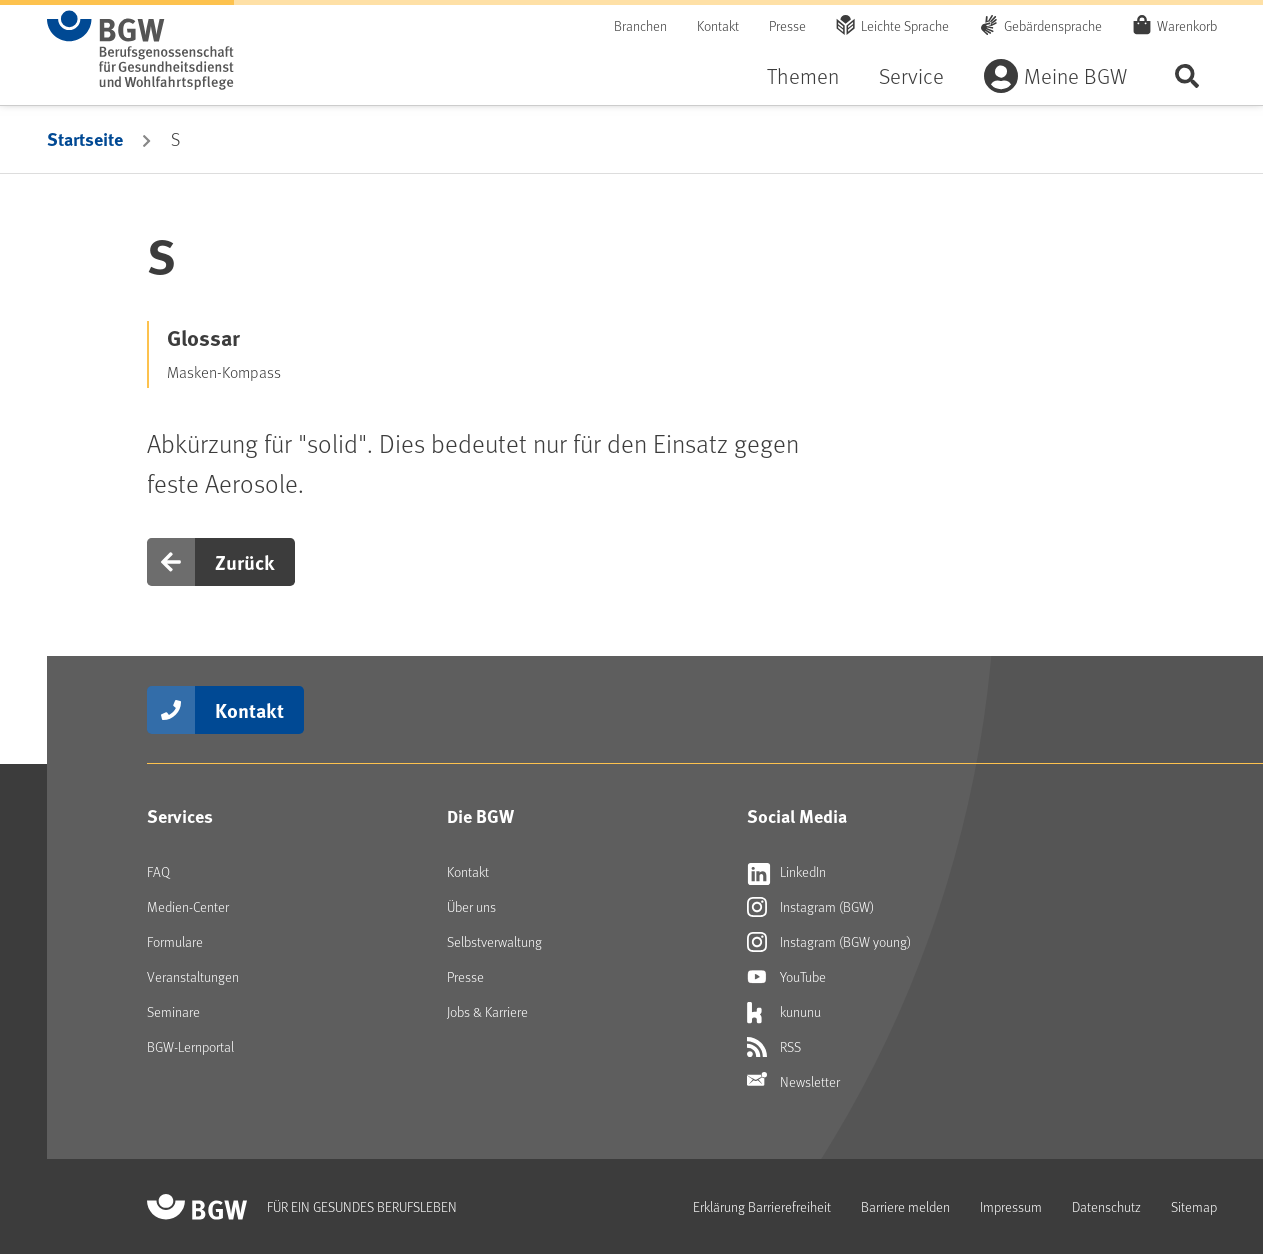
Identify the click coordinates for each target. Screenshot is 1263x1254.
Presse (787, 25)
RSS (774, 1047)
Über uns (471, 906)
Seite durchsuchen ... (1187, 75)
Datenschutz (1106, 1206)
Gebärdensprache (1053, 25)
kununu (784, 1012)
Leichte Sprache (905, 25)
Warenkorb (1187, 25)
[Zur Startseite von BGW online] (140, 50)
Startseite (85, 139)
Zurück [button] (245, 561)
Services (180, 816)
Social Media (797, 816)
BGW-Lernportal (190, 1046)
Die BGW (480, 816)
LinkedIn (786, 872)
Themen (803, 75)
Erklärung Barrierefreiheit (762, 1206)
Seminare (173, 1011)
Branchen (640, 25)
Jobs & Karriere (487, 1011)
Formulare (175, 941)
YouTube (786, 977)
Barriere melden (905, 1206)
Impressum (1011, 1206)
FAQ (158, 871)
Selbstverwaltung (494, 941)
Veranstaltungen (193, 976)
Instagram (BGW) (810, 907)
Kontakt (718, 25)
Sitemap (1194, 1206)
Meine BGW (1075, 75)
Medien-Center (188, 906)
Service (911, 75)
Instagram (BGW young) (829, 942)
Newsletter (793, 1082)
